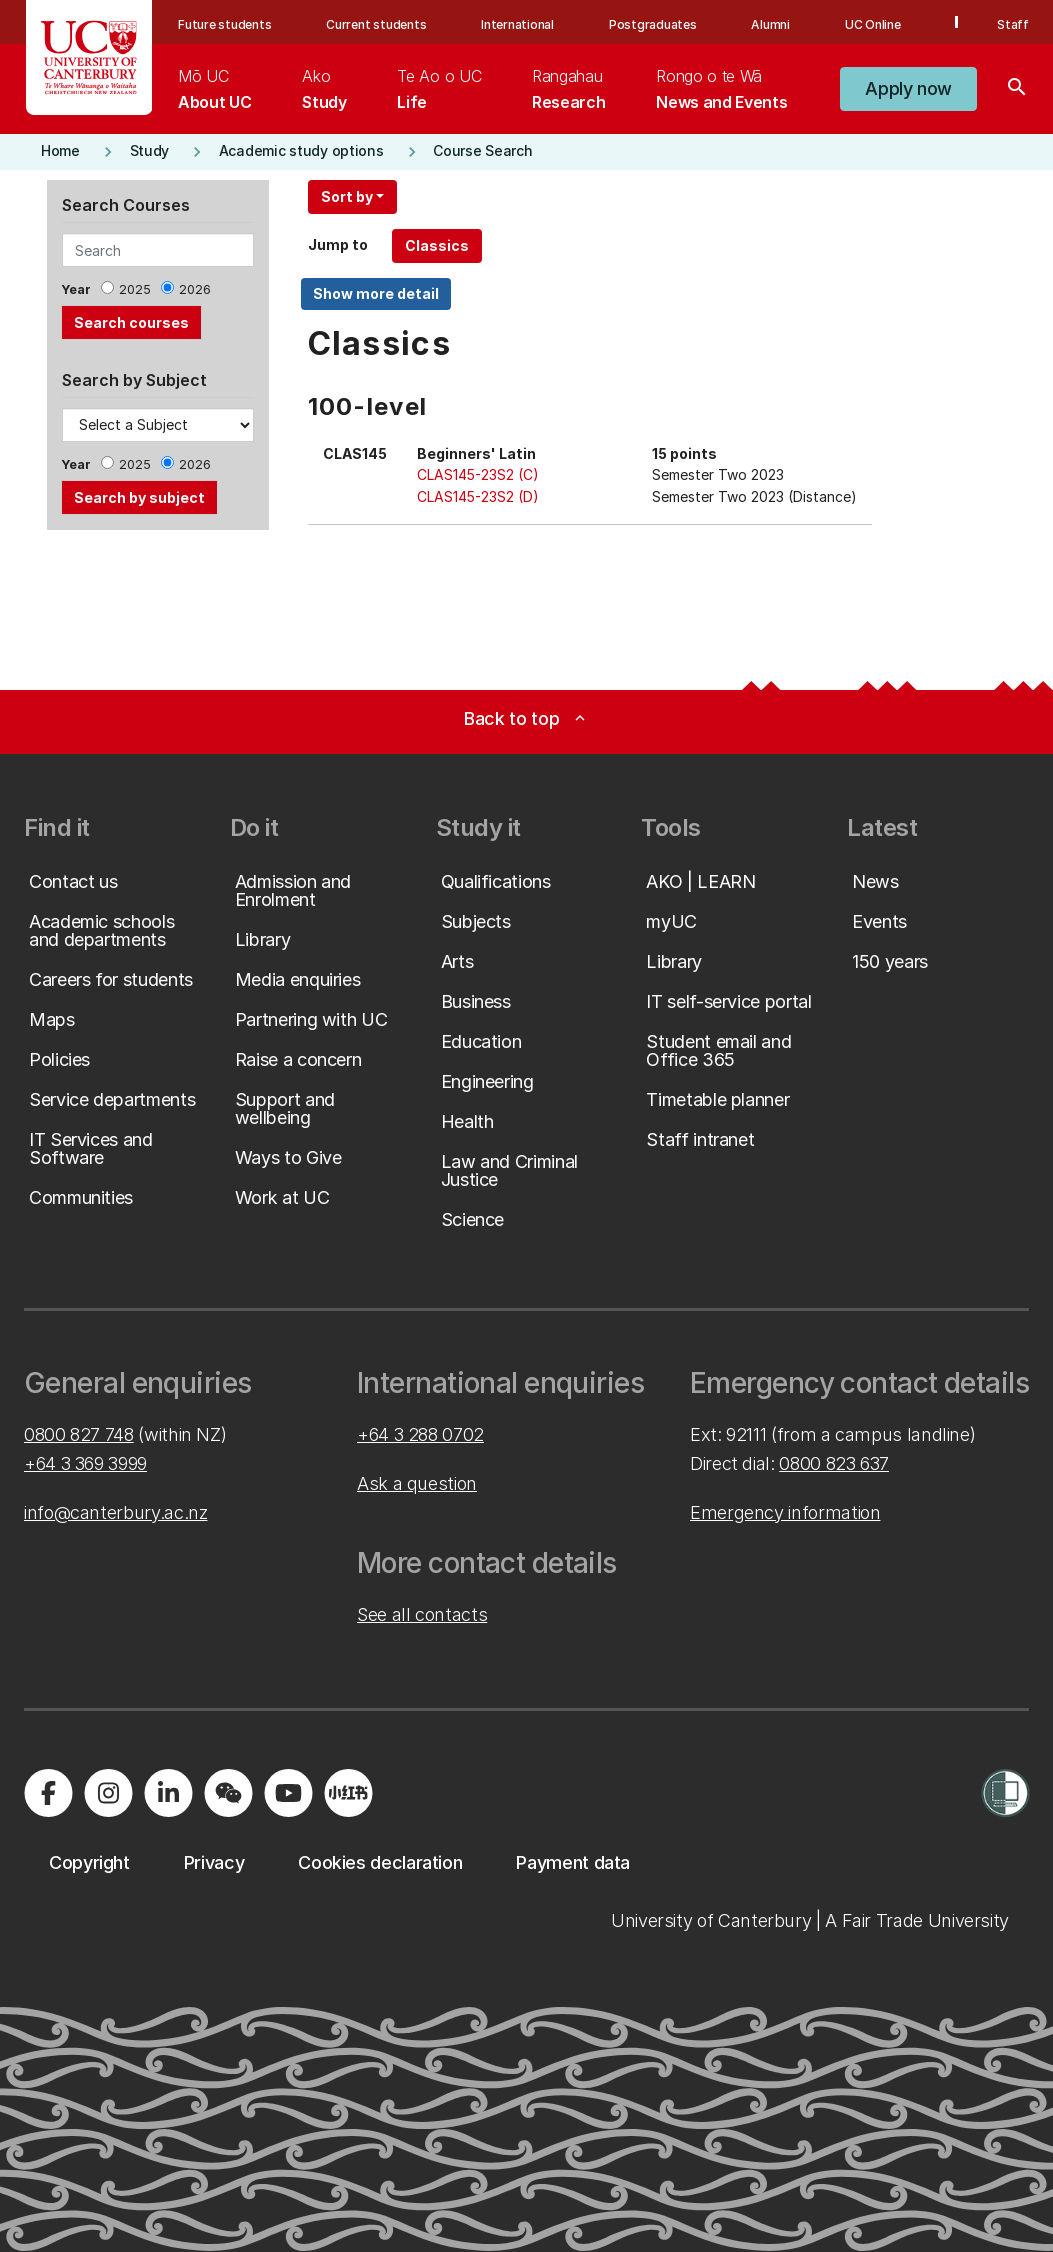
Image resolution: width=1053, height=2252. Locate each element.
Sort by (347, 196)
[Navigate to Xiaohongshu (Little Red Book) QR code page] (348, 1793)
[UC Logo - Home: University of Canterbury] (89, 57)
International (517, 24)
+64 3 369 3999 (85, 1463)
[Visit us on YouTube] (288, 1793)
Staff (1013, 24)
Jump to (338, 244)
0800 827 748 (79, 1434)
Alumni (770, 24)
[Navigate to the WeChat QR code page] (228, 1793)
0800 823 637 (834, 1463)
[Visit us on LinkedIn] (168, 1793)
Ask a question (417, 1483)
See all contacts (422, 1614)
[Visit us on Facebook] (48, 1793)
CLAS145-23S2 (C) (478, 474)
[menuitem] (214, 89)
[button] (908, 89)
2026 (195, 289)
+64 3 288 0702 (420, 1434)
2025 (135, 289)
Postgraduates (653, 24)
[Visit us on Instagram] (108, 1793)
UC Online (873, 24)
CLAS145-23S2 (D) (478, 496)
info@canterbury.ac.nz (115, 1512)
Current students (376, 24)
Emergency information (785, 1512)
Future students (224, 24)
